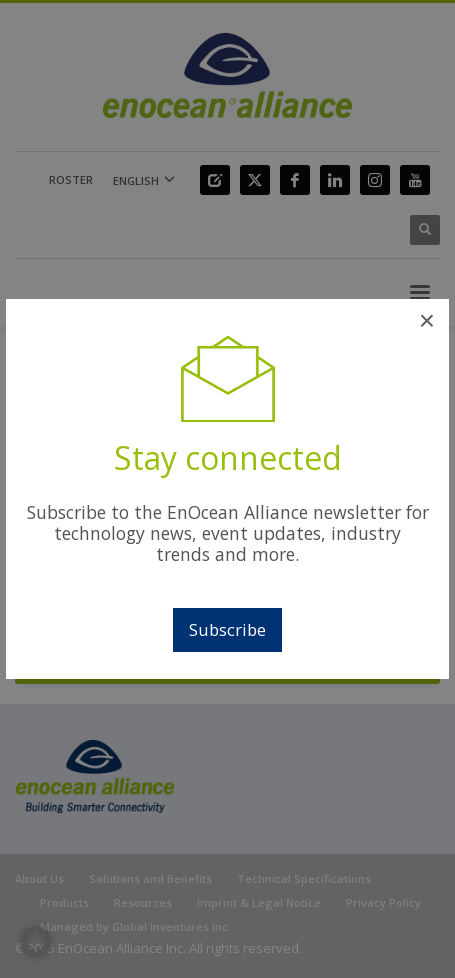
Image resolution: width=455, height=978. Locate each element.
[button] (36, 942)
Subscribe (227, 629)
